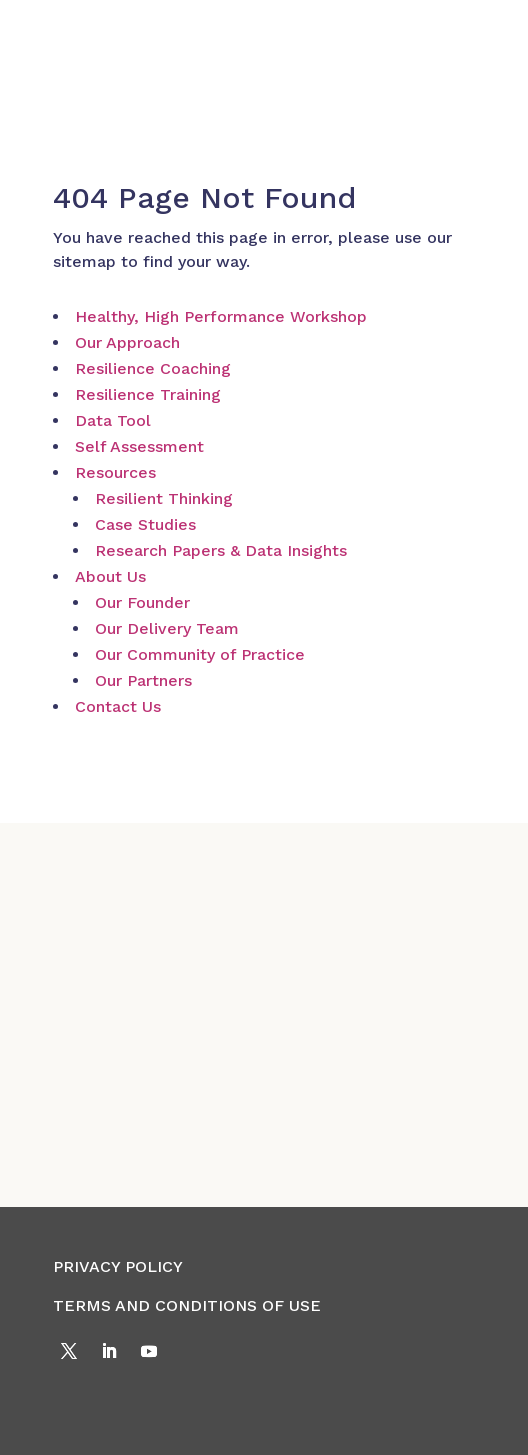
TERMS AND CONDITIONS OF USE (187, 1305)
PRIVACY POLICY (118, 1266)
